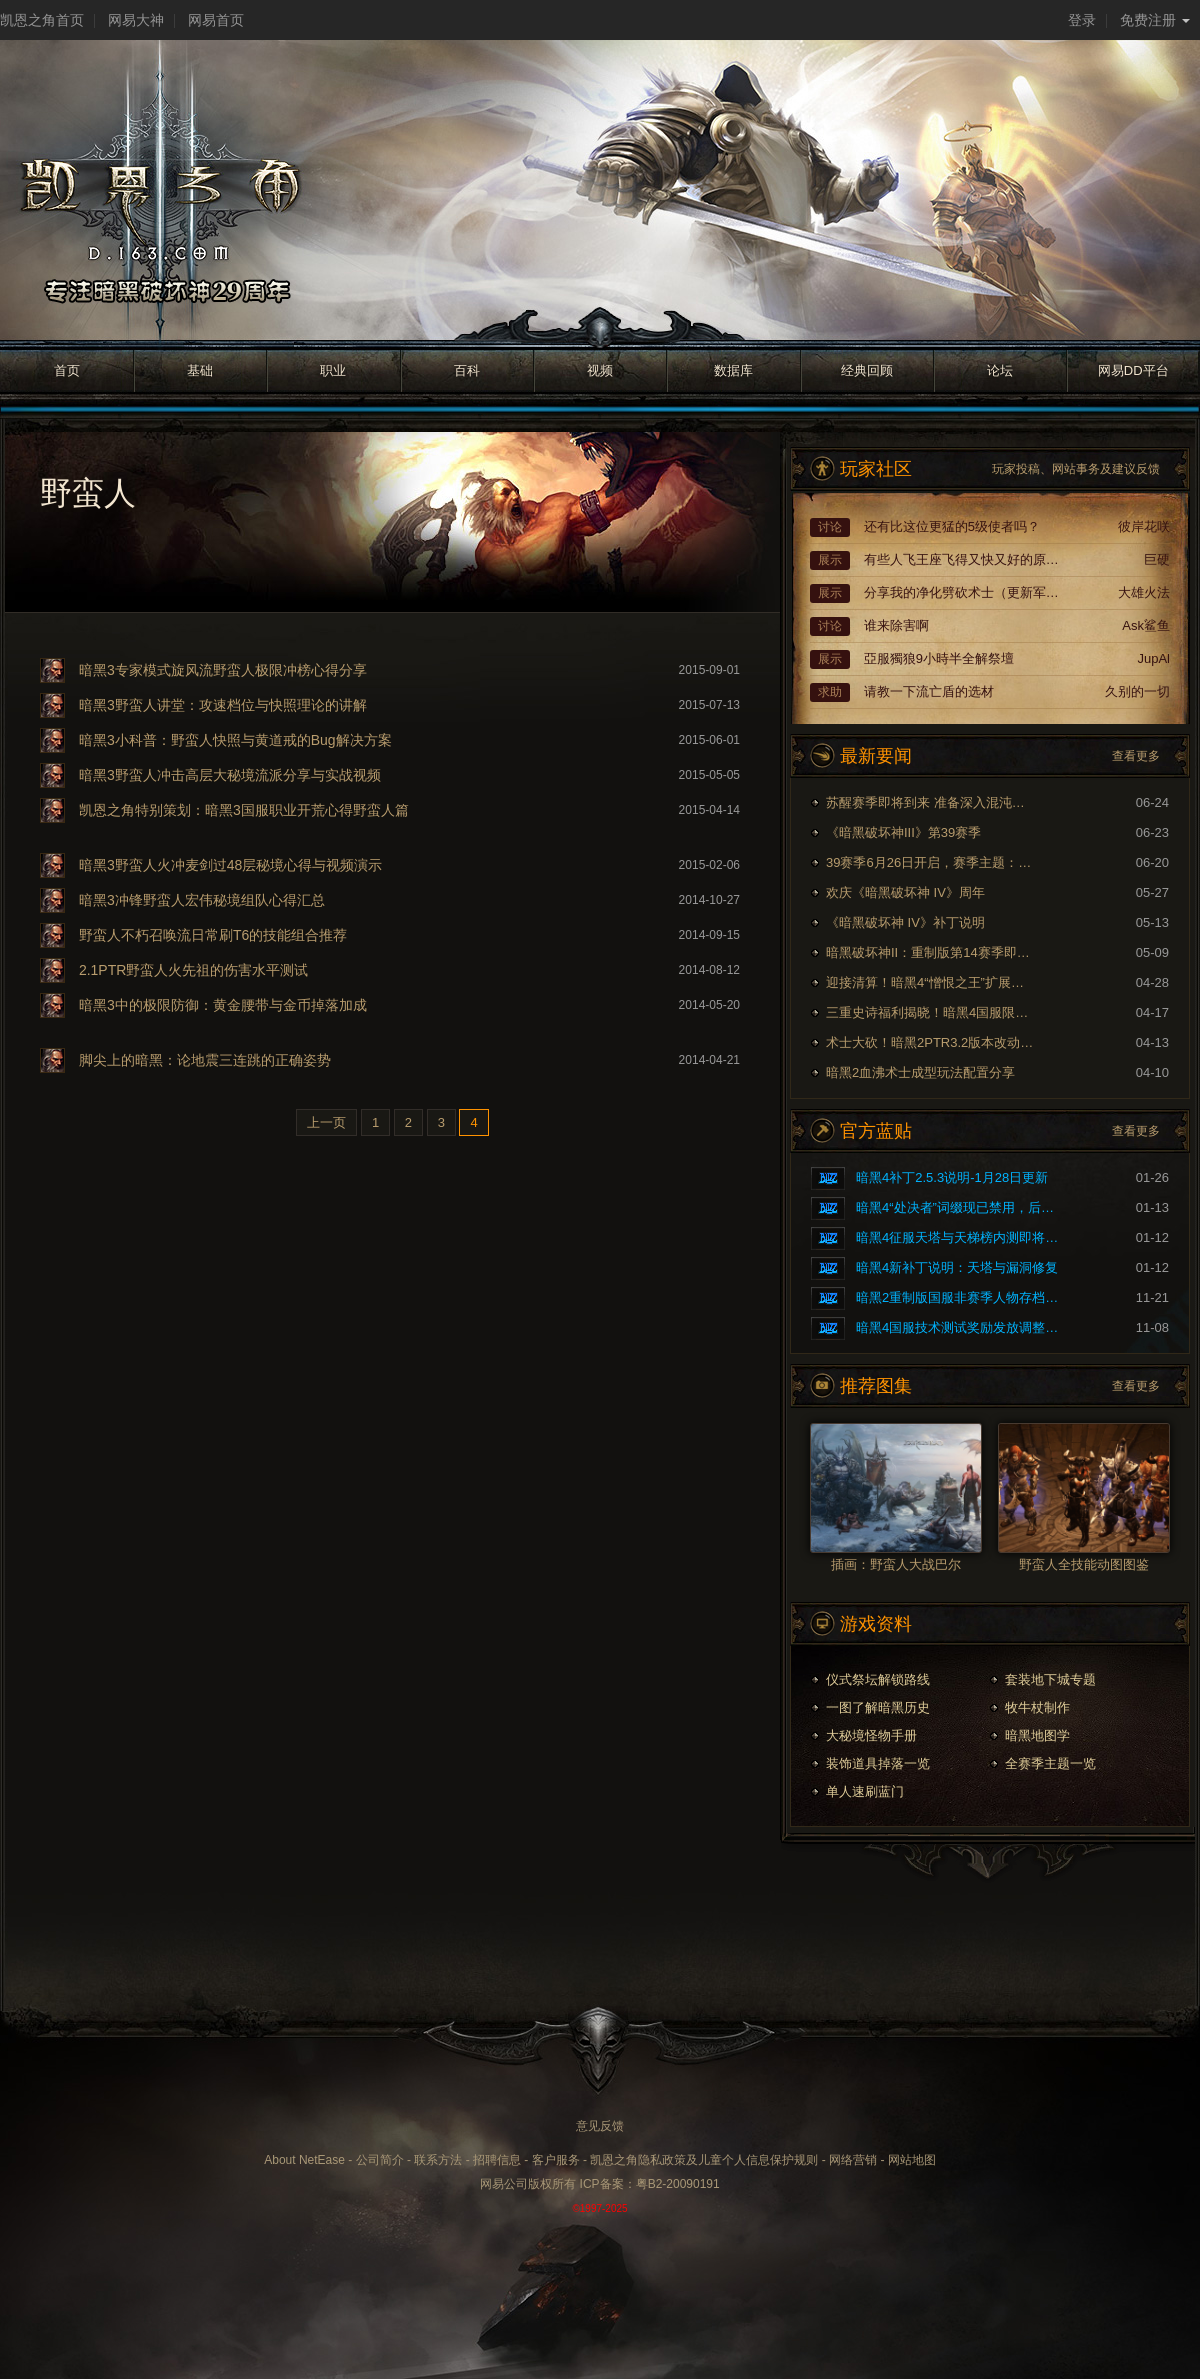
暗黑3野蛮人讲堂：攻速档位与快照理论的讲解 (223, 705)
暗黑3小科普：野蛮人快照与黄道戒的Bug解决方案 (235, 740)
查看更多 (1136, 756)
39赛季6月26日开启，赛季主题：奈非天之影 (931, 862)
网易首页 (216, 20)
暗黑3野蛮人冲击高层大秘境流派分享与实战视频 (230, 775)
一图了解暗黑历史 (878, 1707)
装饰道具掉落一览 (878, 1763)
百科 (467, 370)
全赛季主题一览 (1050, 1763)
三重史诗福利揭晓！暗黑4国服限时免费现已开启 (931, 1012)
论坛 (1000, 370)
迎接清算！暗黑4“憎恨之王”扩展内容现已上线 (931, 982)
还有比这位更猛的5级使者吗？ (952, 526)
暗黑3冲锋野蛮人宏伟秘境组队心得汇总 (202, 900)
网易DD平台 (1133, 370)
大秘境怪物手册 (871, 1735)
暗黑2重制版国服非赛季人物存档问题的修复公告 (961, 1297)
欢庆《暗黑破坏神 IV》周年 (905, 892)
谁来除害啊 (896, 625)
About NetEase (304, 2160)
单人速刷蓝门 (865, 1791)
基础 (200, 370)
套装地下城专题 (1050, 1679)
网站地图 (912, 2160)
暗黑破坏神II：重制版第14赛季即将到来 (931, 952)
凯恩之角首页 (42, 20)
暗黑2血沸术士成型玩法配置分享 (920, 1072)
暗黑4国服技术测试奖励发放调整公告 (961, 1327)
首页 (67, 370)
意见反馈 (600, 2126)
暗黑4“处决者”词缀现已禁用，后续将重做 (961, 1207)
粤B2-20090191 (678, 2184)
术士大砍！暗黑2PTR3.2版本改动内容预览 (931, 1042)
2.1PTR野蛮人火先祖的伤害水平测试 (193, 970)
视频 (600, 370)
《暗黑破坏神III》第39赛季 (903, 832)
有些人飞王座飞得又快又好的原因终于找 (964, 559)
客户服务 (556, 2160)
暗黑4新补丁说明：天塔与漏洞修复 (957, 1267)
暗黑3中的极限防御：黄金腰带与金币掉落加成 (223, 1005)
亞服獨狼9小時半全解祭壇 (939, 658)
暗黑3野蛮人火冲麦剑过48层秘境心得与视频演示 (230, 865)
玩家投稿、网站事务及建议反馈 (1076, 469)
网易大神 (136, 20)
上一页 (326, 1122)
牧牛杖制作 (1037, 1707)
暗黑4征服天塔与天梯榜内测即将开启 (961, 1237)
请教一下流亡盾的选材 (929, 691)
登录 (1082, 20)
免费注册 (1155, 20)
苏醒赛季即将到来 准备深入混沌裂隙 (931, 802)
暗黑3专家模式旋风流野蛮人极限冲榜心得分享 (223, 670)
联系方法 (438, 2160)
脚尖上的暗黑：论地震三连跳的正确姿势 (205, 1060)
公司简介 (380, 2160)
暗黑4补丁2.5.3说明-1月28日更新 (952, 1177)
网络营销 (853, 2160)
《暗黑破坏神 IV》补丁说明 (905, 922)
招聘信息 (497, 2160)
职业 (333, 370)
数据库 (733, 370)
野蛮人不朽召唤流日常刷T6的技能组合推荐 (213, 935)
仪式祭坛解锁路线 (878, 1679)
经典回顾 (867, 370)
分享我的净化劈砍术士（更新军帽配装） (964, 592)
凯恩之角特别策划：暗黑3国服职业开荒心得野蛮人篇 (244, 810)
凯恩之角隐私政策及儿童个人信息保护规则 (704, 2160)
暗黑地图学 (1037, 1735)
